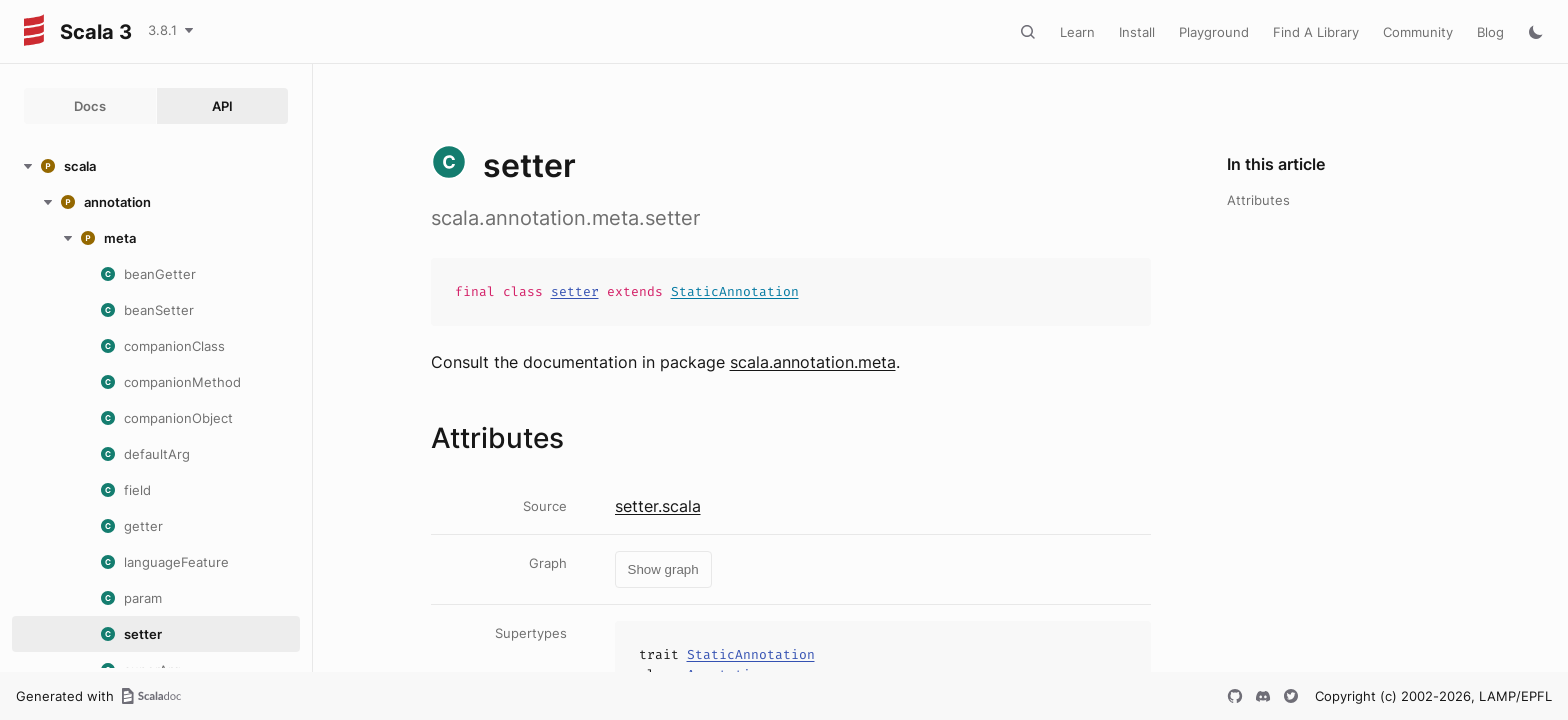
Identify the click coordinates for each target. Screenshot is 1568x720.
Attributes (1258, 200)
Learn (1077, 32)
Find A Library (1316, 32)
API (222, 106)
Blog (1490, 32)
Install (1137, 32)
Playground (1214, 32)
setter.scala (658, 506)
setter (575, 291)
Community (1418, 32)
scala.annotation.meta (813, 362)
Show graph (663, 569)
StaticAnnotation (735, 291)
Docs (90, 106)
